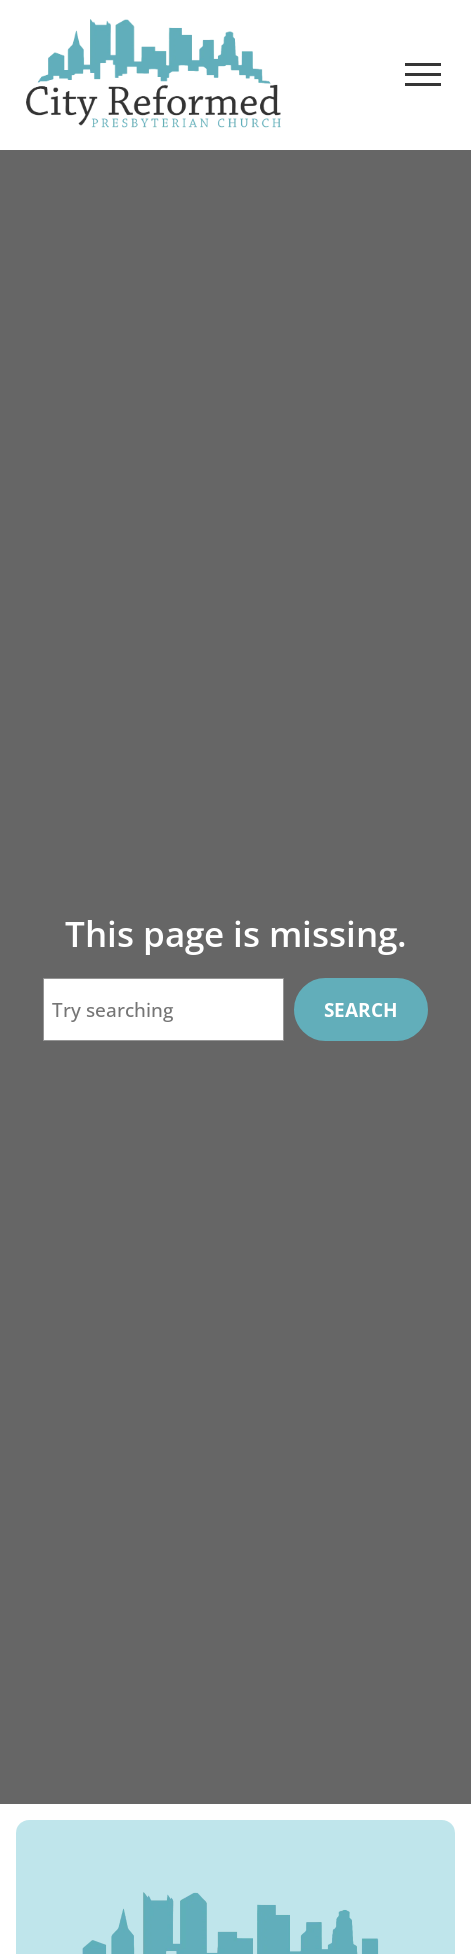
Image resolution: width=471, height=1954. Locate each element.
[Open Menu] (423, 75)
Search (361, 1010)
